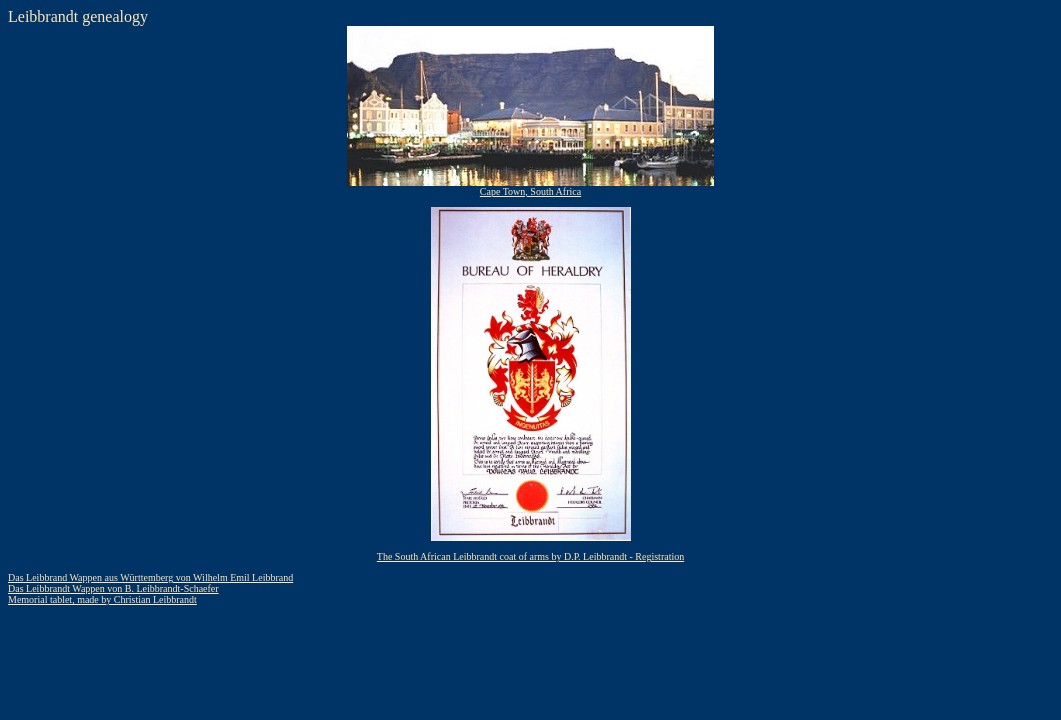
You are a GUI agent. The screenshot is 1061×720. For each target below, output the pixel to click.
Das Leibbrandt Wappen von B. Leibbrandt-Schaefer (113, 588)
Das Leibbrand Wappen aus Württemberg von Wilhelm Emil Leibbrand (150, 577)
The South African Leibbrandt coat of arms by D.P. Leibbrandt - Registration (530, 556)
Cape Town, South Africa (530, 187)
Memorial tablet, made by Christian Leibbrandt (102, 599)
